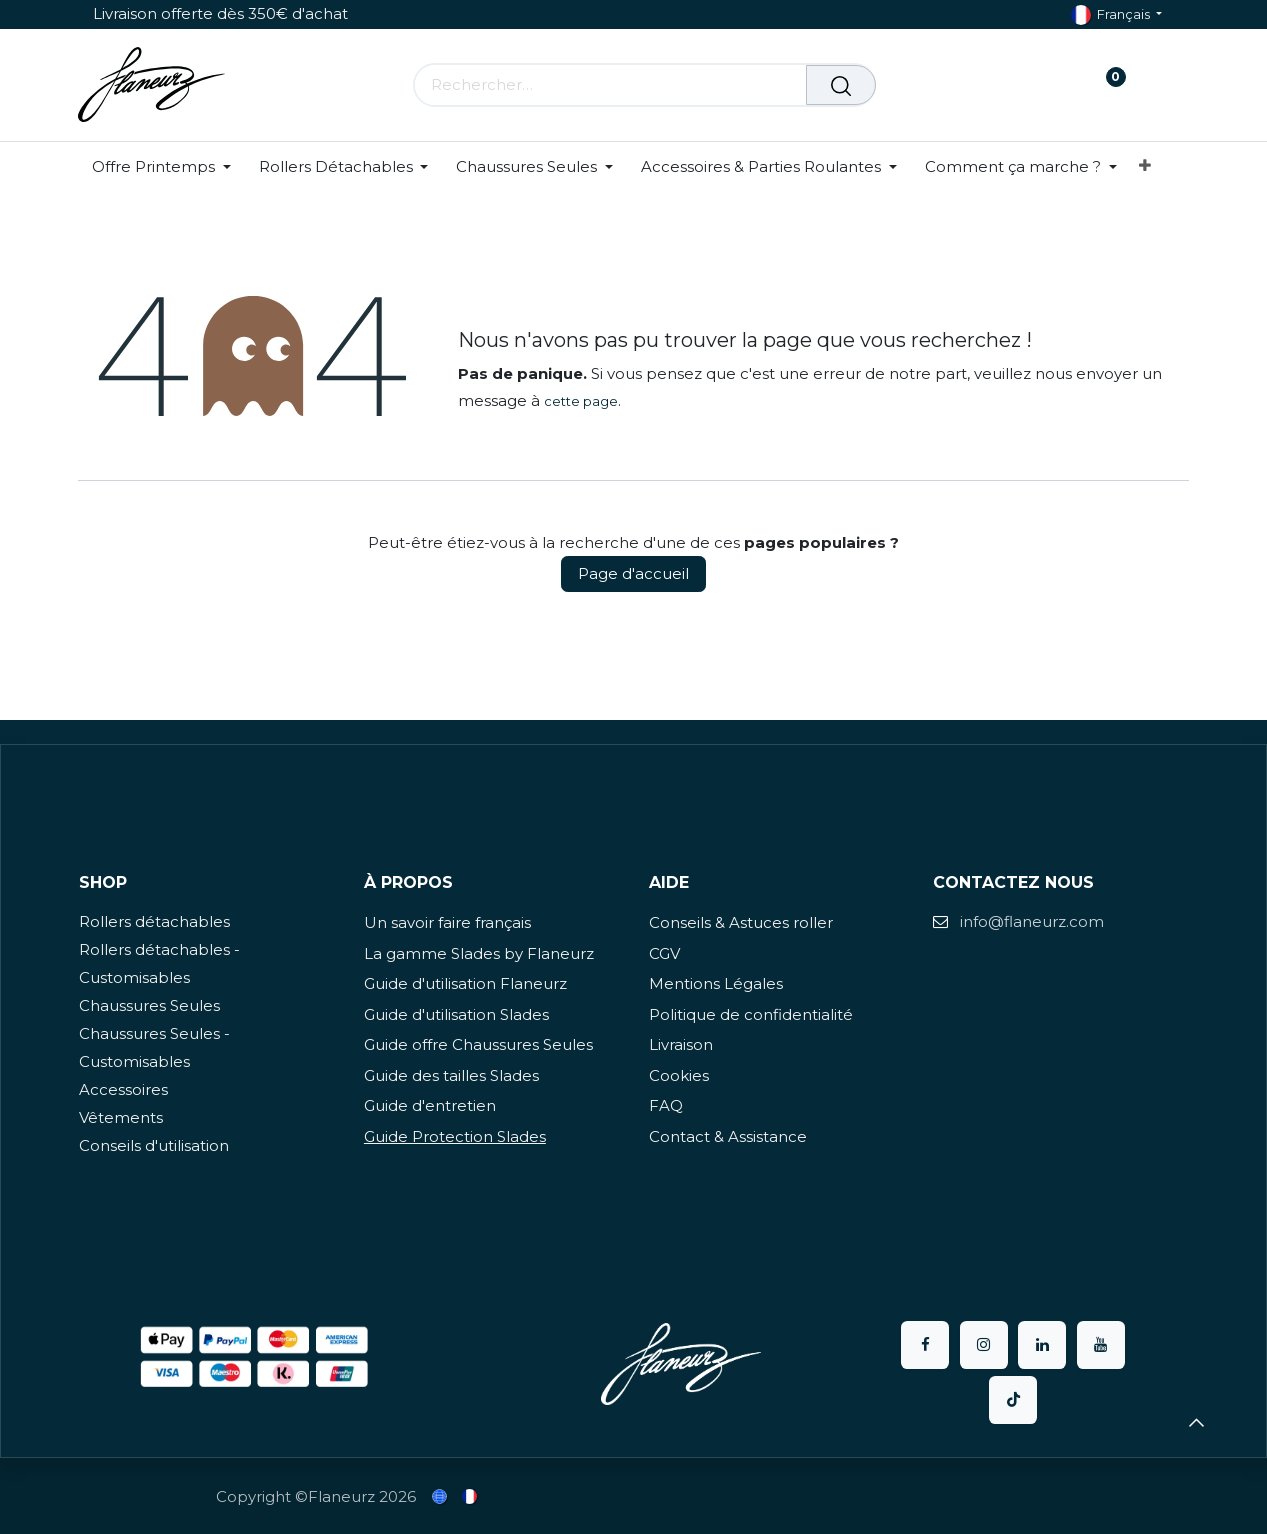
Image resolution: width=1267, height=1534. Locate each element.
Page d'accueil (633, 573)
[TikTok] (1013, 1400)
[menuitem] (168, 167)
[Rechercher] (841, 85)
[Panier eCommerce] (1045, 85)
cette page (581, 401)
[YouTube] (1101, 1345)
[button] (1196, 1422)
